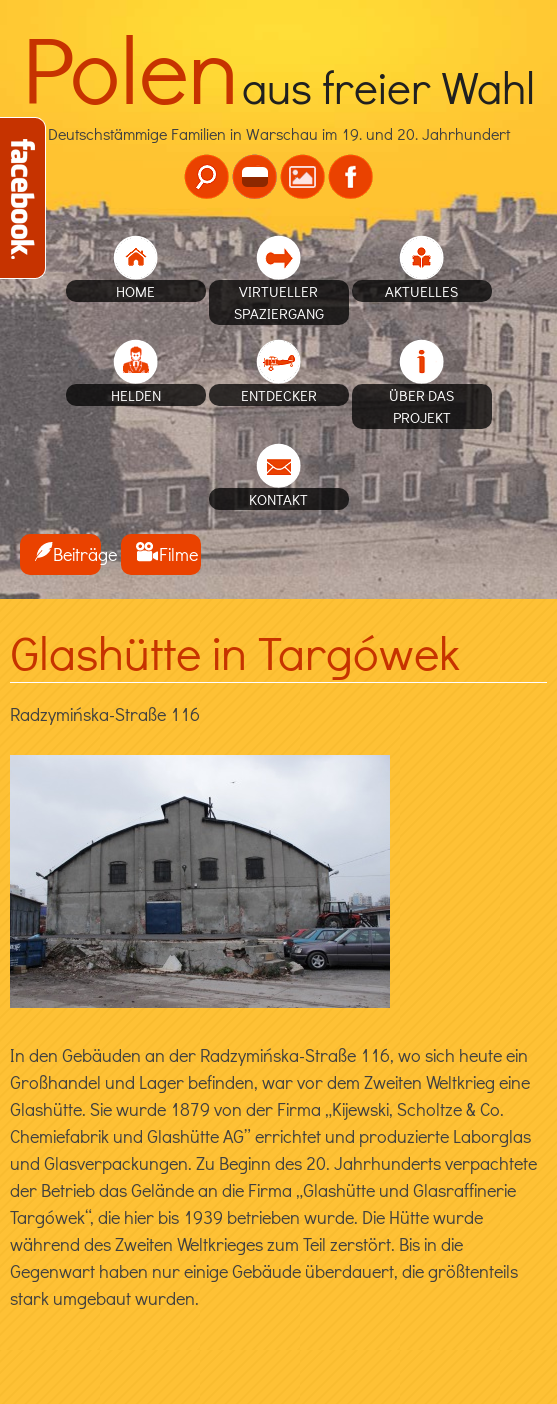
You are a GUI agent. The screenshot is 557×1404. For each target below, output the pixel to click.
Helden (136, 395)
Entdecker (279, 395)
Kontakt (278, 499)
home (135, 291)
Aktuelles (421, 291)
